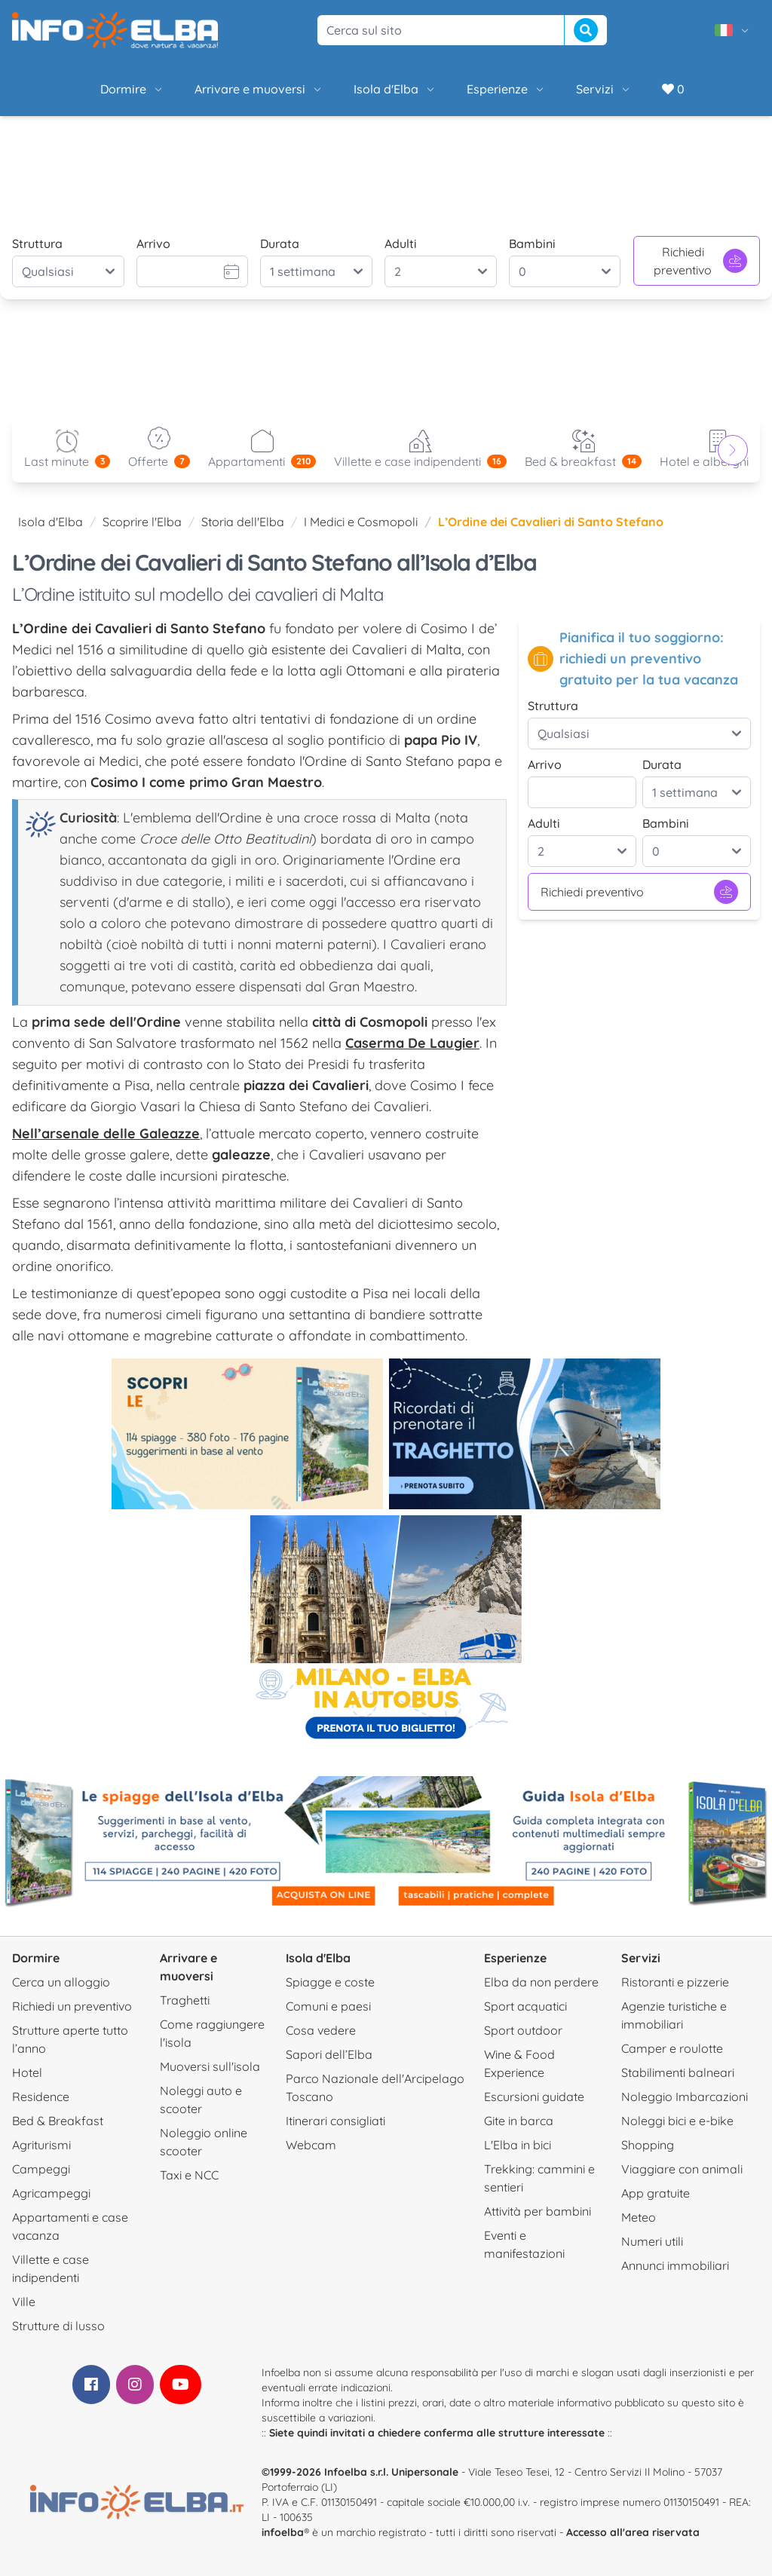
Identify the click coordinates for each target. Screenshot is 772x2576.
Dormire (132, 88)
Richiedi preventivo (700, 260)
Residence (40, 2096)
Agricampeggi (51, 2193)
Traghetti (185, 2000)
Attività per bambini (537, 2211)
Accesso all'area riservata (633, 2532)
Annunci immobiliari (675, 2265)
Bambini (532, 243)
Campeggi (41, 2168)
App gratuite (655, 2193)
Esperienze (506, 88)
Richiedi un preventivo (72, 2006)
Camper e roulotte (672, 2048)
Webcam (311, 2144)
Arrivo (153, 243)
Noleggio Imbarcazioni (684, 2096)
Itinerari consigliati (335, 2120)
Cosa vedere (321, 2030)
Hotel (27, 2072)
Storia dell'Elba (242, 521)
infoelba (283, 2532)
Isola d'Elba (395, 88)
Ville (23, 2301)
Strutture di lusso (58, 2325)
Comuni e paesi (328, 2006)
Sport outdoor (523, 2030)
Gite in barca (518, 2120)
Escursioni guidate (534, 2096)
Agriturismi (41, 2144)
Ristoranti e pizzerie (675, 1981)
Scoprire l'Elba (142, 521)
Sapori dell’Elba (329, 2054)
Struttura (37, 243)
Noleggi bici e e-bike (677, 2120)
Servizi (604, 88)
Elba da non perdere (541, 1981)
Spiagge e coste (330, 1981)
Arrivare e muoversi (259, 88)
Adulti (400, 243)
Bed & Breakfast (57, 2120)
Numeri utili (652, 2241)
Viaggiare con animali (682, 2168)
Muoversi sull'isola (210, 2066)
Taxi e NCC (189, 2174)
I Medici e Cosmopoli (361, 521)
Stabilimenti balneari (677, 2072)
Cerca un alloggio (61, 1981)
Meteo (638, 2217)
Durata (279, 243)
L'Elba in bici (517, 2144)
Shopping (647, 2144)
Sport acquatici (525, 2006)
